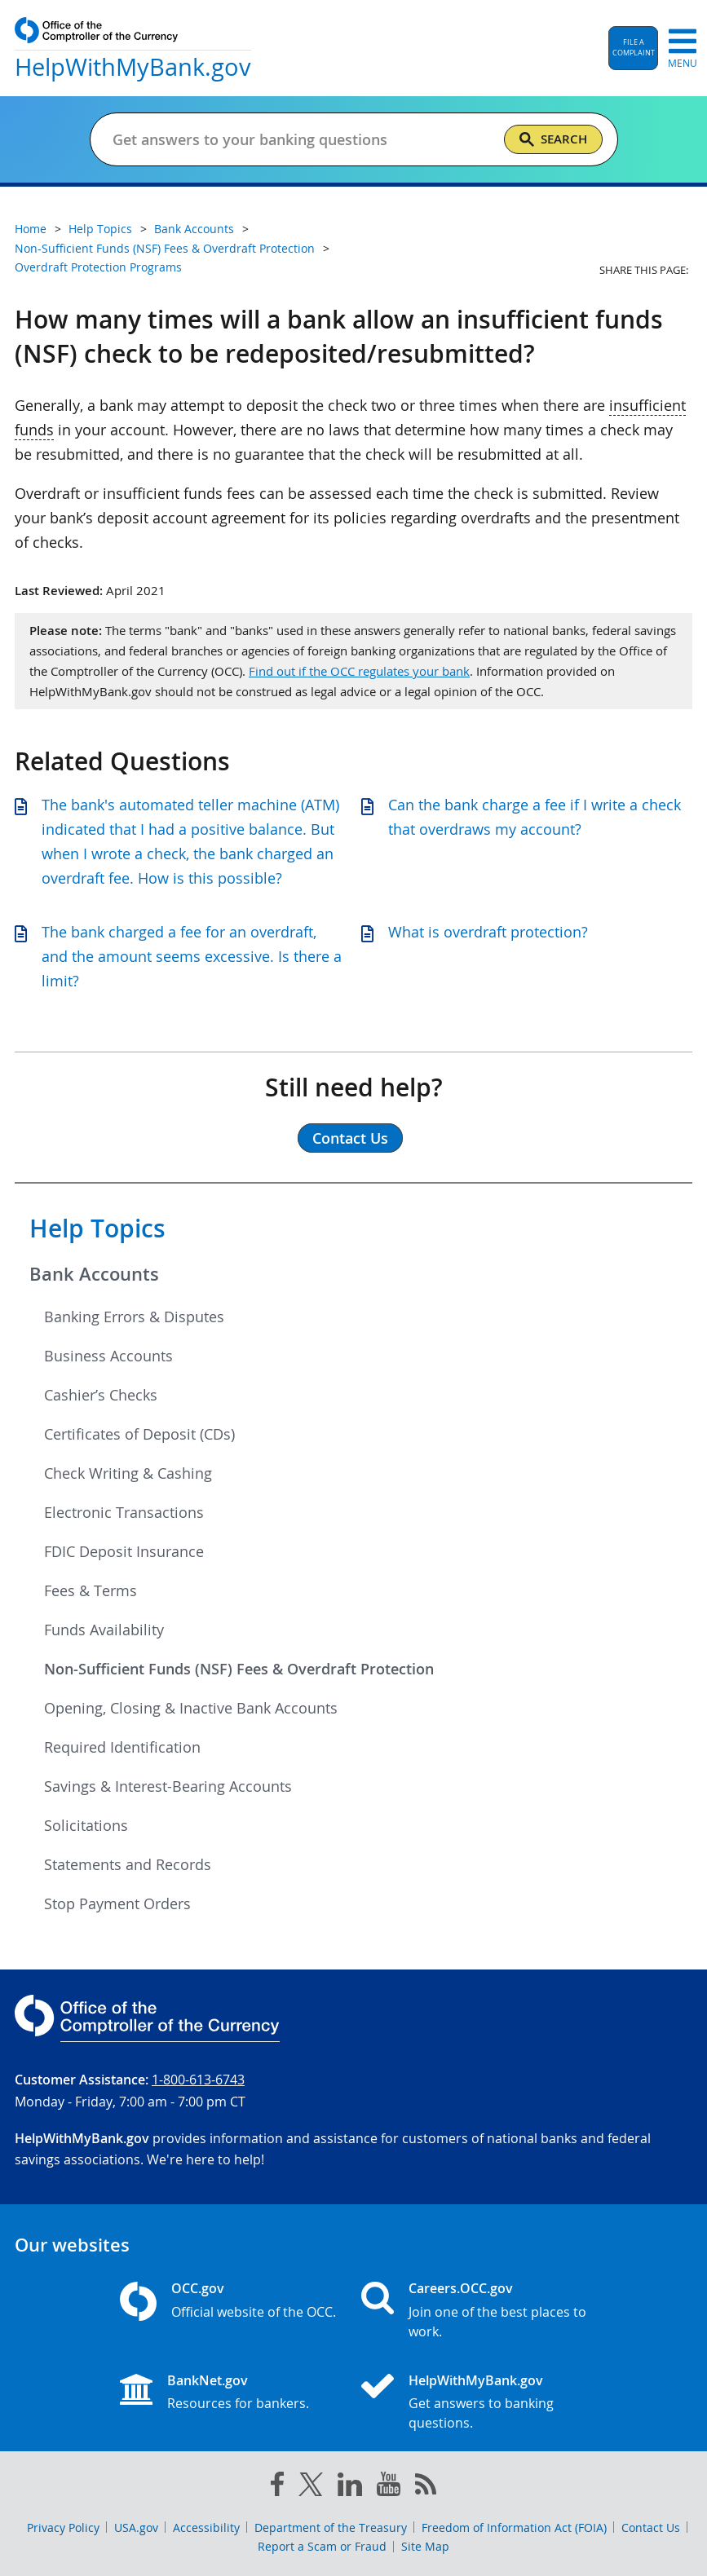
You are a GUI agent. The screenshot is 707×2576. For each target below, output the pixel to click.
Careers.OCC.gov (461, 2288)
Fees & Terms (90, 1590)
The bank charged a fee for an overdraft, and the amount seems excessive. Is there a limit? (192, 956)
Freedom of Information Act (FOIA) (514, 2527)
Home (30, 228)
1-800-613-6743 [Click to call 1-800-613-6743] (198, 2080)
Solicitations (86, 1825)
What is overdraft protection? (488, 932)
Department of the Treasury (330, 2527)
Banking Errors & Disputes (134, 1316)
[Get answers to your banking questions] (301, 139)
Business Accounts (108, 1355)
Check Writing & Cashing (128, 1473)
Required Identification (122, 1747)
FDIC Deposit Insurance (124, 1551)
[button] (633, 48)
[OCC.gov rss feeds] (425, 2487)
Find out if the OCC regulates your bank (359, 671)
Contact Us (650, 2527)
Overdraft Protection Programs (98, 267)
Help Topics (97, 1228)
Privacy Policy (63, 2527)
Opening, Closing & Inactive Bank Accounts (191, 1708)
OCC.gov (197, 2288)
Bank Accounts (94, 1274)
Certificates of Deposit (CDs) (139, 1434)
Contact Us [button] (350, 1138)
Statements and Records (127, 1864)
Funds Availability (104, 1629)
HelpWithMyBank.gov (476, 2380)
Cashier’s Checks (100, 1395)
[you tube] (388, 2487)
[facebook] (277, 2487)
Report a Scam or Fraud (322, 2546)
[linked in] (350, 2487)
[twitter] (310, 2487)
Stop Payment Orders (117, 1903)
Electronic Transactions (124, 1512)
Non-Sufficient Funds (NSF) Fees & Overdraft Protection (239, 1668)
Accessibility (206, 2527)
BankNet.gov (207, 2380)
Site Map (425, 2546)
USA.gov (136, 2527)
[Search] (553, 139)
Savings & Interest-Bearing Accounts (168, 1786)
